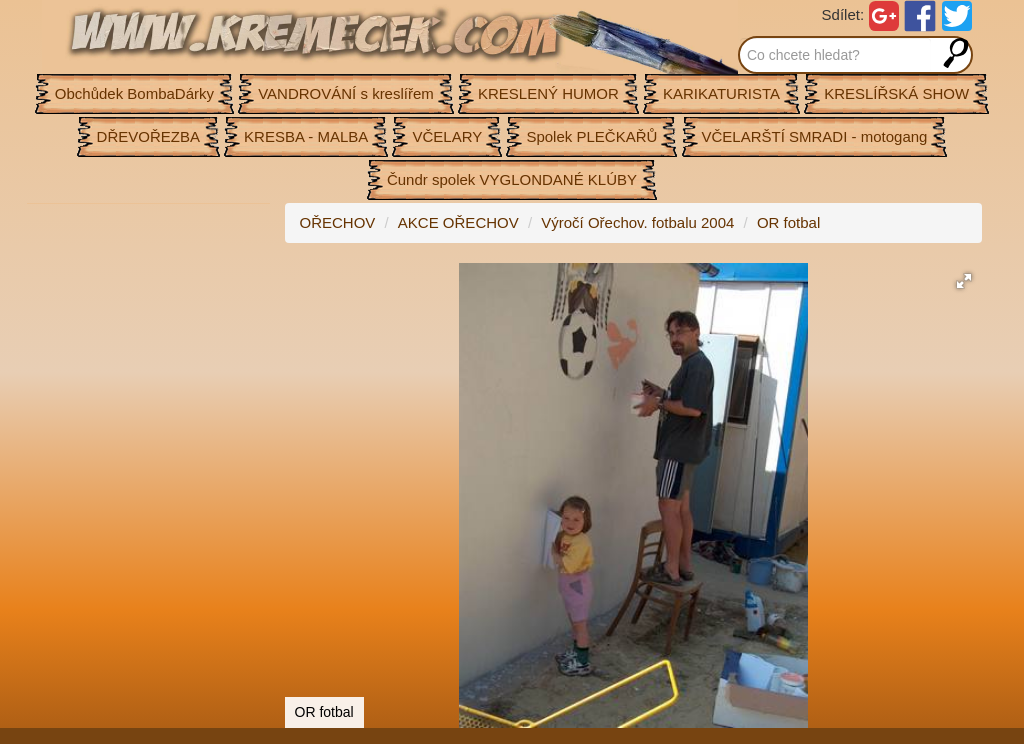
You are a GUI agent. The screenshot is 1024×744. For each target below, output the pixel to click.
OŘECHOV (338, 222)
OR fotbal (788, 222)
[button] (964, 281)
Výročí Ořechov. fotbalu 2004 (637, 222)
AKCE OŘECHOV (458, 222)
